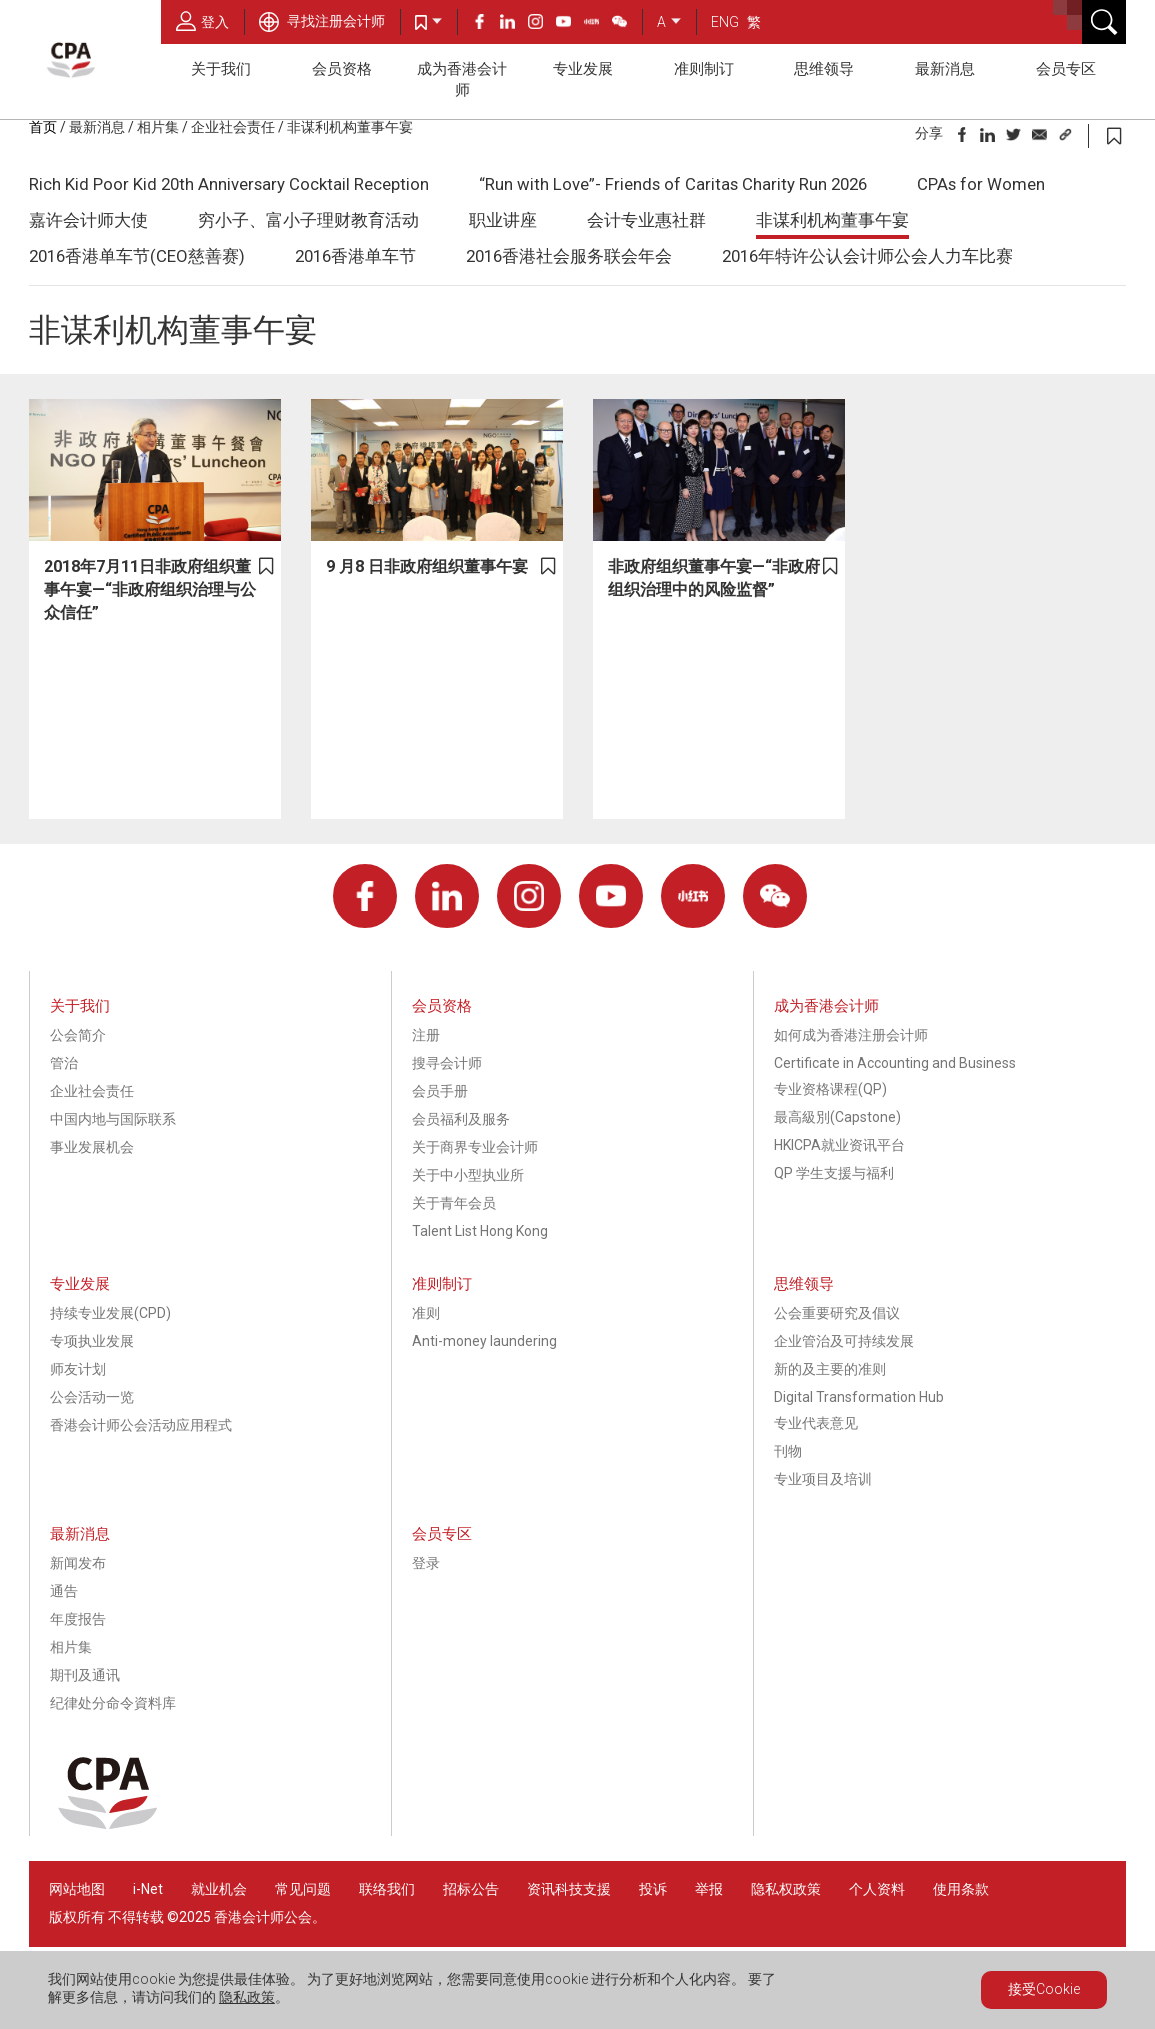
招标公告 (471, 1889)
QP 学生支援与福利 (834, 1173)
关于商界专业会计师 (475, 1147)
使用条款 (961, 1889)
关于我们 (221, 69)
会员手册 (440, 1091)
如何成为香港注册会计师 (851, 1035)
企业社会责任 (233, 127)
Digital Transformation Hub (859, 1397)
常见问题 (303, 1889)
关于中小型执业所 (468, 1175)
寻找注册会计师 (322, 21)
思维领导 (824, 69)
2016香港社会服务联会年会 (569, 256)
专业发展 (583, 69)
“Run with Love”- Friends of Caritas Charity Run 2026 (673, 184)
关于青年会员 (454, 1203)
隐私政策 (247, 1997)
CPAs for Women (981, 184)
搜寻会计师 (447, 1063)
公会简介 (78, 1035)
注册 (426, 1035)
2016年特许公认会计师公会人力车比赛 (867, 256)
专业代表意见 (816, 1423)
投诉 (653, 1889)
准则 (426, 1313)
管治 (64, 1063)
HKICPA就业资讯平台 (839, 1145)
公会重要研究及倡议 (837, 1313)
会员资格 (342, 69)
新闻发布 (78, 1563)
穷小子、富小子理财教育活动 (308, 220)
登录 (426, 1563)
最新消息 (945, 69)
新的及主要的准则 (830, 1369)
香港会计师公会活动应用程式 (141, 1425)
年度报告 (78, 1619)
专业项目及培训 (823, 1479)
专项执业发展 (92, 1341)
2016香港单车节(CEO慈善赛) (137, 256)
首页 (43, 127)
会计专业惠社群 (646, 220)
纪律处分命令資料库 (113, 1703)
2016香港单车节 (355, 256)
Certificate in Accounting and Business (895, 1063)
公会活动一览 (92, 1397)
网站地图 (77, 1889)
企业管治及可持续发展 (844, 1341)
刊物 (788, 1451)
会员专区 (1066, 69)
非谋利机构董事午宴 (350, 127)
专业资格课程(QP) (830, 1089)
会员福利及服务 (461, 1119)
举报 (709, 1889)
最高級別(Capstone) (837, 1117)
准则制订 (704, 69)
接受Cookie (1044, 1989)
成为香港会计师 (462, 79)
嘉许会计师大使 (88, 220)
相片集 (158, 127)
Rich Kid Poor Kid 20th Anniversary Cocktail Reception (229, 184)
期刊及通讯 (85, 1675)
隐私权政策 (786, 1889)
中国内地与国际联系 (113, 1119)
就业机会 (220, 1889)
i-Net (148, 1889)
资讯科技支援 (569, 1889)
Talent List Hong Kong (480, 1231)
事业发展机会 (92, 1147)
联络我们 (387, 1889)
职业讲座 (503, 220)
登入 (202, 21)
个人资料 (877, 1889)
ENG (725, 22)
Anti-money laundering (484, 1341)
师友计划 (78, 1369)
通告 (64, 1591)
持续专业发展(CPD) (110, 1313)
